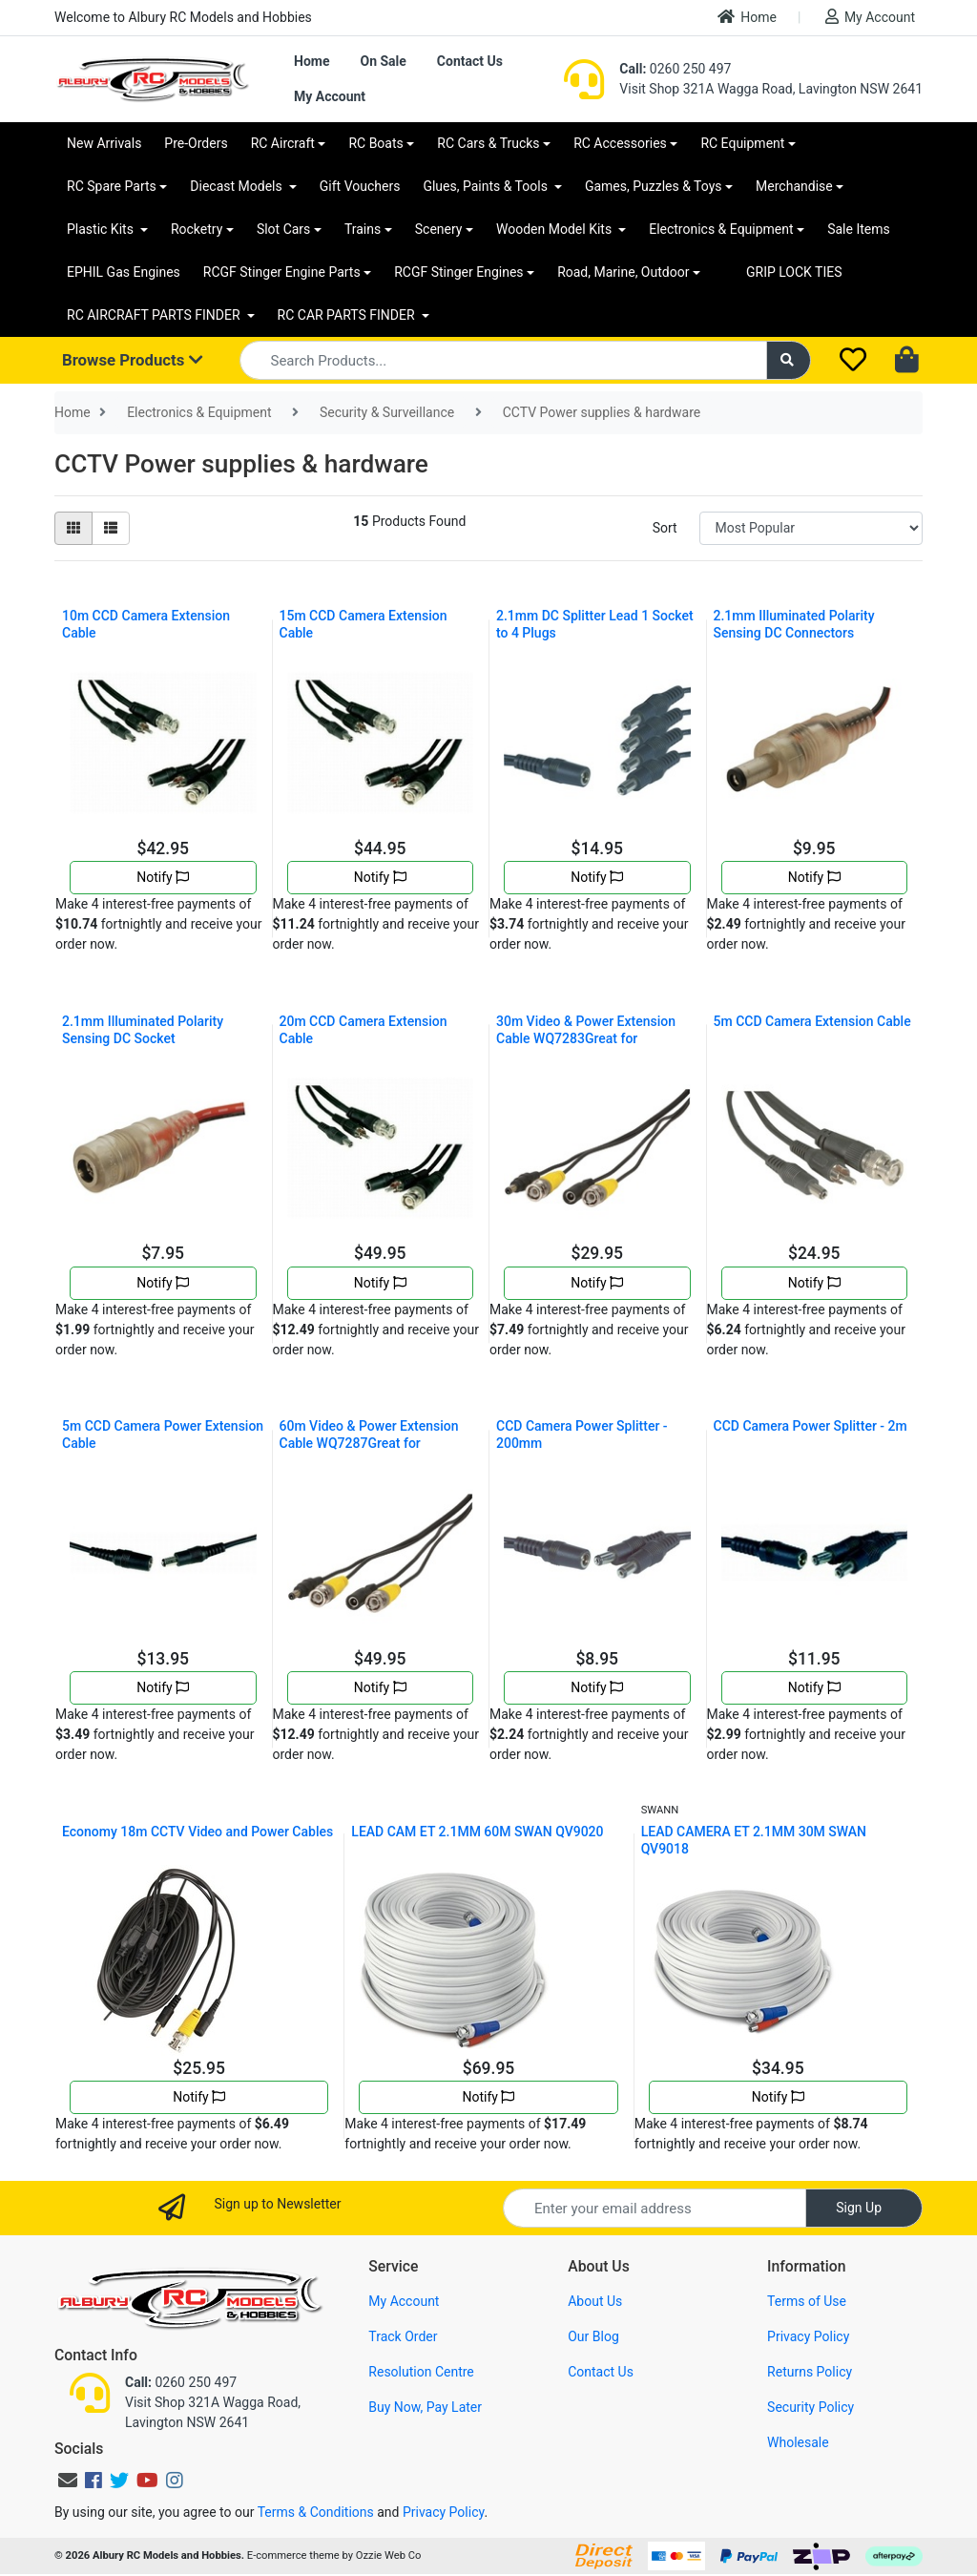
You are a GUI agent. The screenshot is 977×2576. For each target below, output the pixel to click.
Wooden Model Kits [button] (555, 229)
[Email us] (67, 2480)
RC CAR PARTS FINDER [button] (348, 315)
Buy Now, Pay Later (425, 2407)
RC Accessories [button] (620, 143)
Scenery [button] (439, 229)
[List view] (111, 528)
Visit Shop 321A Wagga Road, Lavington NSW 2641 (771, 88)
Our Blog (593, 2336)
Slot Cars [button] (283, 229)
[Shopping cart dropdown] (909, 360)
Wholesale (798, 2442)
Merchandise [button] (794, 186)
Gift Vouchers (360, 186)
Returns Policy (809, 2371)
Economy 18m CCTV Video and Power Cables (197, 1831)
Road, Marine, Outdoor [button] (623, 272)
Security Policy (810, 2407)
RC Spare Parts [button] (111, 186)
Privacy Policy (808, 2336)
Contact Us (470, 61)
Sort (665, 527)
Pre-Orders (195, 143)
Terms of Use (806, 2301)
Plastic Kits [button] (101, 229)
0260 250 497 (675, 68)
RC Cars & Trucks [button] (488, 143)
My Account (870, 17)
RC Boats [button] (375, 143)
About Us (595, 2301)
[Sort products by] (811, 528)
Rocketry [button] (196, 229)
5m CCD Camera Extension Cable (812, 1021)
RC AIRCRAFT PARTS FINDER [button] (155, 315)
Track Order (402, 2336)
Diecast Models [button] (237, 186)
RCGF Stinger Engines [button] (458, 272)
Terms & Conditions (316, 2512)
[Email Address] (654, 2208)
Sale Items (858, 229)
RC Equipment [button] (742, 143)
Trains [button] (362, 229)
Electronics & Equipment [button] (721, 229)
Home (747, 17)
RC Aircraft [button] (283, 143)
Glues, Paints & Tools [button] (487, 186)
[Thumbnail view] (73, 528)
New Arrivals (104, 143)
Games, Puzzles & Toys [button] (653, 186)
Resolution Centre (420, 2371)
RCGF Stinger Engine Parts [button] (282, 272)
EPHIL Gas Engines (123, 272)
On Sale (382, 61)
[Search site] (789, 360)
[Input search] (503, 360)
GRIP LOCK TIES (794, 272)
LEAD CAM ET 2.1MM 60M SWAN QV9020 (477, 1831)
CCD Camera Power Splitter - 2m (810, 1426)
